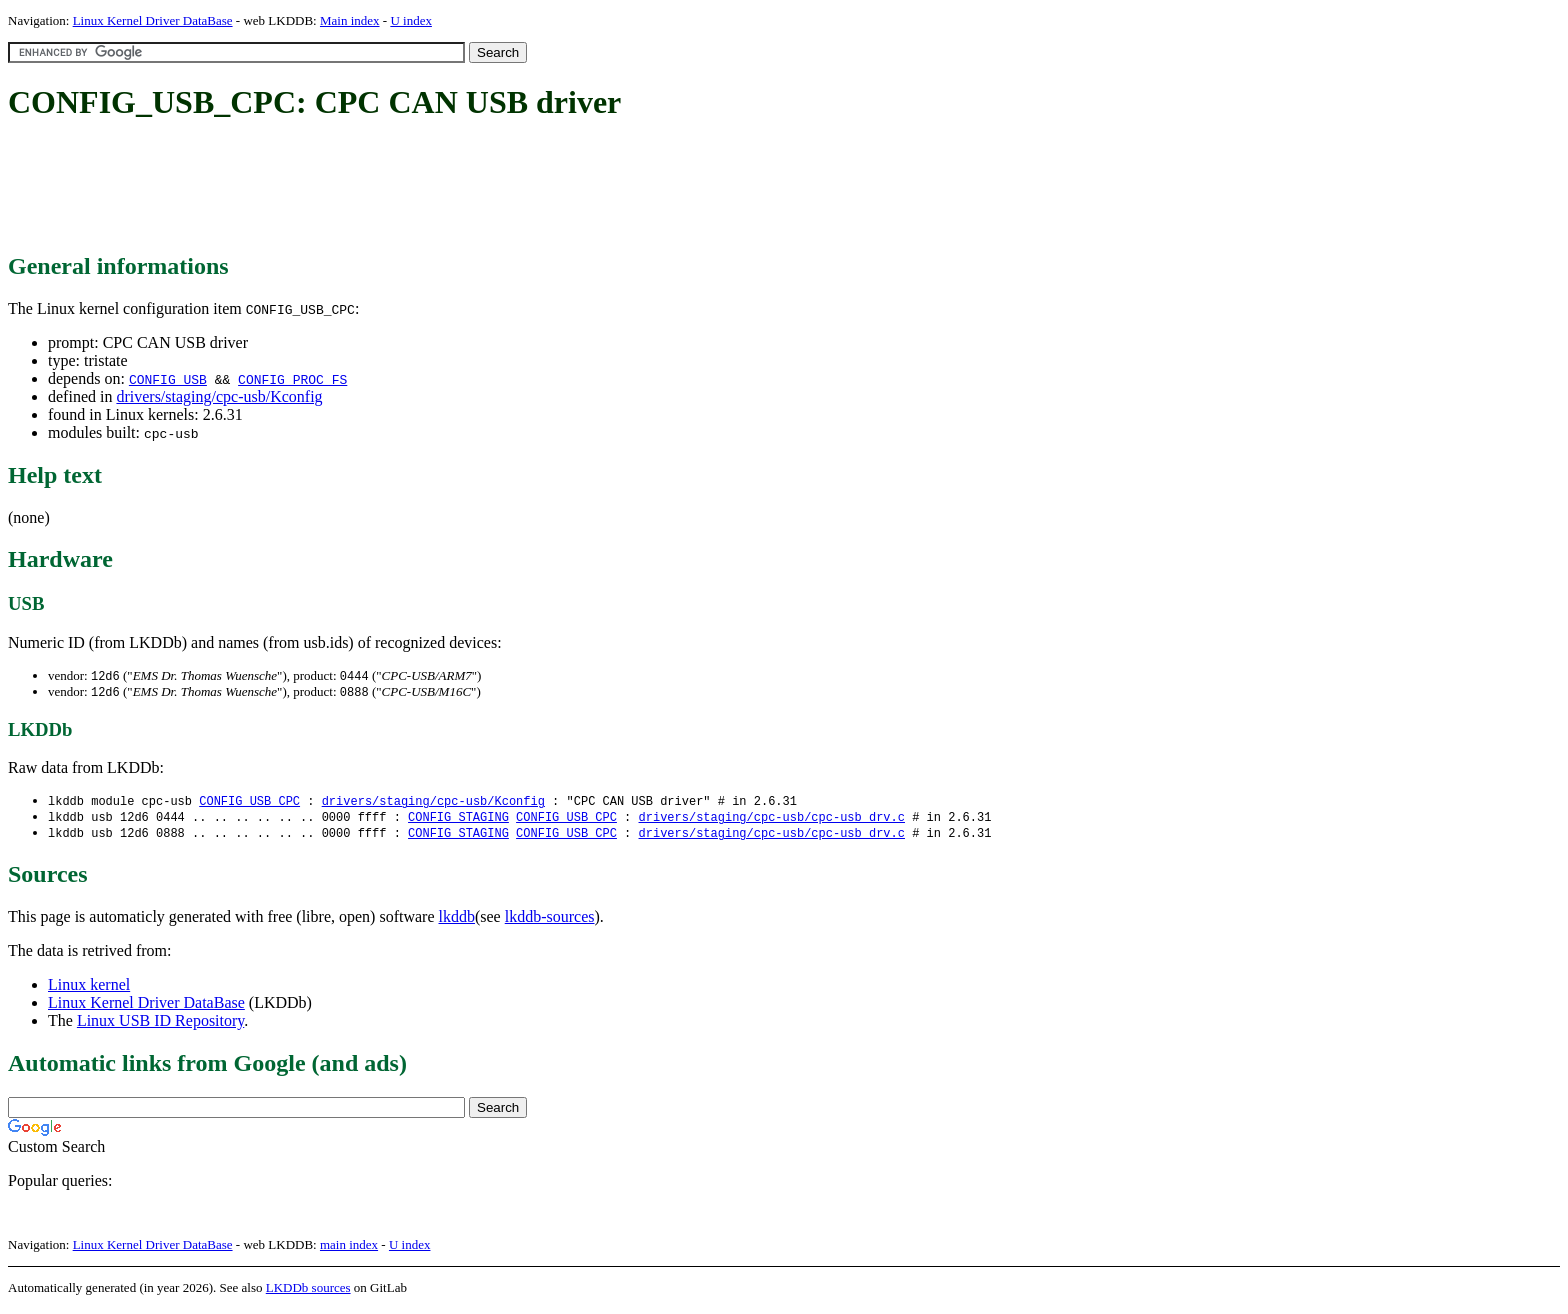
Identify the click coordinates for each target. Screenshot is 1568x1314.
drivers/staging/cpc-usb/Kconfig (219, 396)
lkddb (457, 921)
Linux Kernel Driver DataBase (153, 20)
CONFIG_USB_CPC (249, 803)
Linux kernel (89, 989)
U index (411, 20)
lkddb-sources (550, 921)
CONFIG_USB (168, 379)
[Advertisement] (372, 188)
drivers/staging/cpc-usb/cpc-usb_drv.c (771, 820)
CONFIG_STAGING (458, 820)
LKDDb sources (308, 1292)
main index (349, 1249)
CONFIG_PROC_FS (292, 379)
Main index (350, 20)
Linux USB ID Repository (160, 1025)
